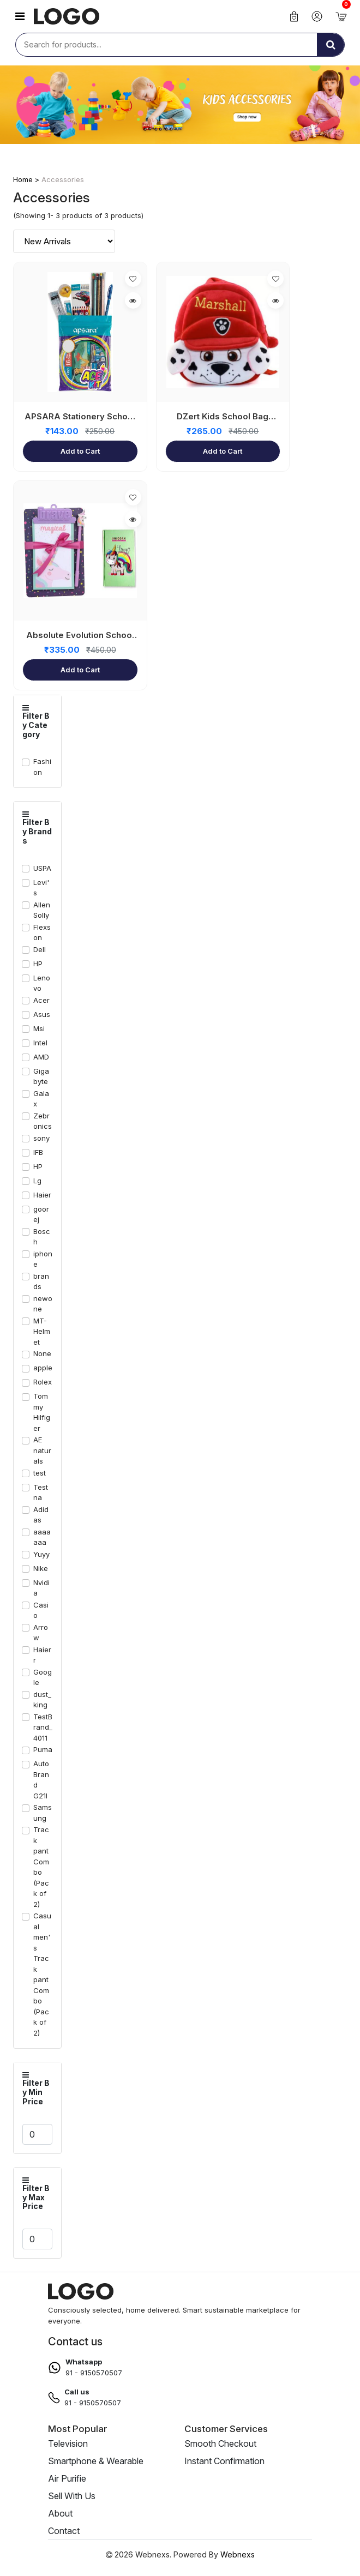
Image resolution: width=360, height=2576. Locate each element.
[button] (20, 16)
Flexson (42, 932)
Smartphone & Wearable (95, 2460)
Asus (41, 1014)
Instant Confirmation (224, 2460)
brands (41, 1281)
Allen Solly (41, 910)
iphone (42, 1259)
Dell (39, 949)
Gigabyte (41, 1076)
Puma (42, 1749)
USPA (42, 868)
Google (42, 1677)
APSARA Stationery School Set (80, 417)
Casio (41, 1610)
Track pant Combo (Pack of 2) (41, 1867)
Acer (41, 1000)
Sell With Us (71, 2495)
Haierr (42, 1655)
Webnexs (237, 2554)
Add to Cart (80, 451)
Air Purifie (67, 2478)
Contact (64, 2530)
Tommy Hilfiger (41, 1412)
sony (41, 1138)
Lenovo (41, 983)
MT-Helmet (41, 1331)
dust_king (42, 1700)
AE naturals (42, 1450)
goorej (41, 1214)
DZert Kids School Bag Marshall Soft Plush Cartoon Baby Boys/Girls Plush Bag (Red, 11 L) (222, 417)
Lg (37, 1180)
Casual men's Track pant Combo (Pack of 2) (42, 1974)
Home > (27, 179)
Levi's (41, 888)
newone (42, 1304)
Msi (39, 1028)
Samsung (42, 1812)
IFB (38, 1152)
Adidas (41, 1515)
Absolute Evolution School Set (80, 635)
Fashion (42, 767)
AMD (41, 1056)
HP (38, 963)
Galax (41, 1099)
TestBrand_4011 (42, 1727)
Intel (40, 1042)
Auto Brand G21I (41, 1779)
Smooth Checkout (220, 2443)
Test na (40, 1492)
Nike (40, 1568)
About (60, 2513)
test (39, 1472)
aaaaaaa (42, 1537)
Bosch (41, 1237)
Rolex (42, 1381)
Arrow (40, 1632)
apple (42, 1367)
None (42, 1353)
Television (68, 2443)
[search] (330, 44)
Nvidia (41, 1588)
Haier (42, 1194)
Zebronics (42, 1121)
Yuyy (41, 1554)
